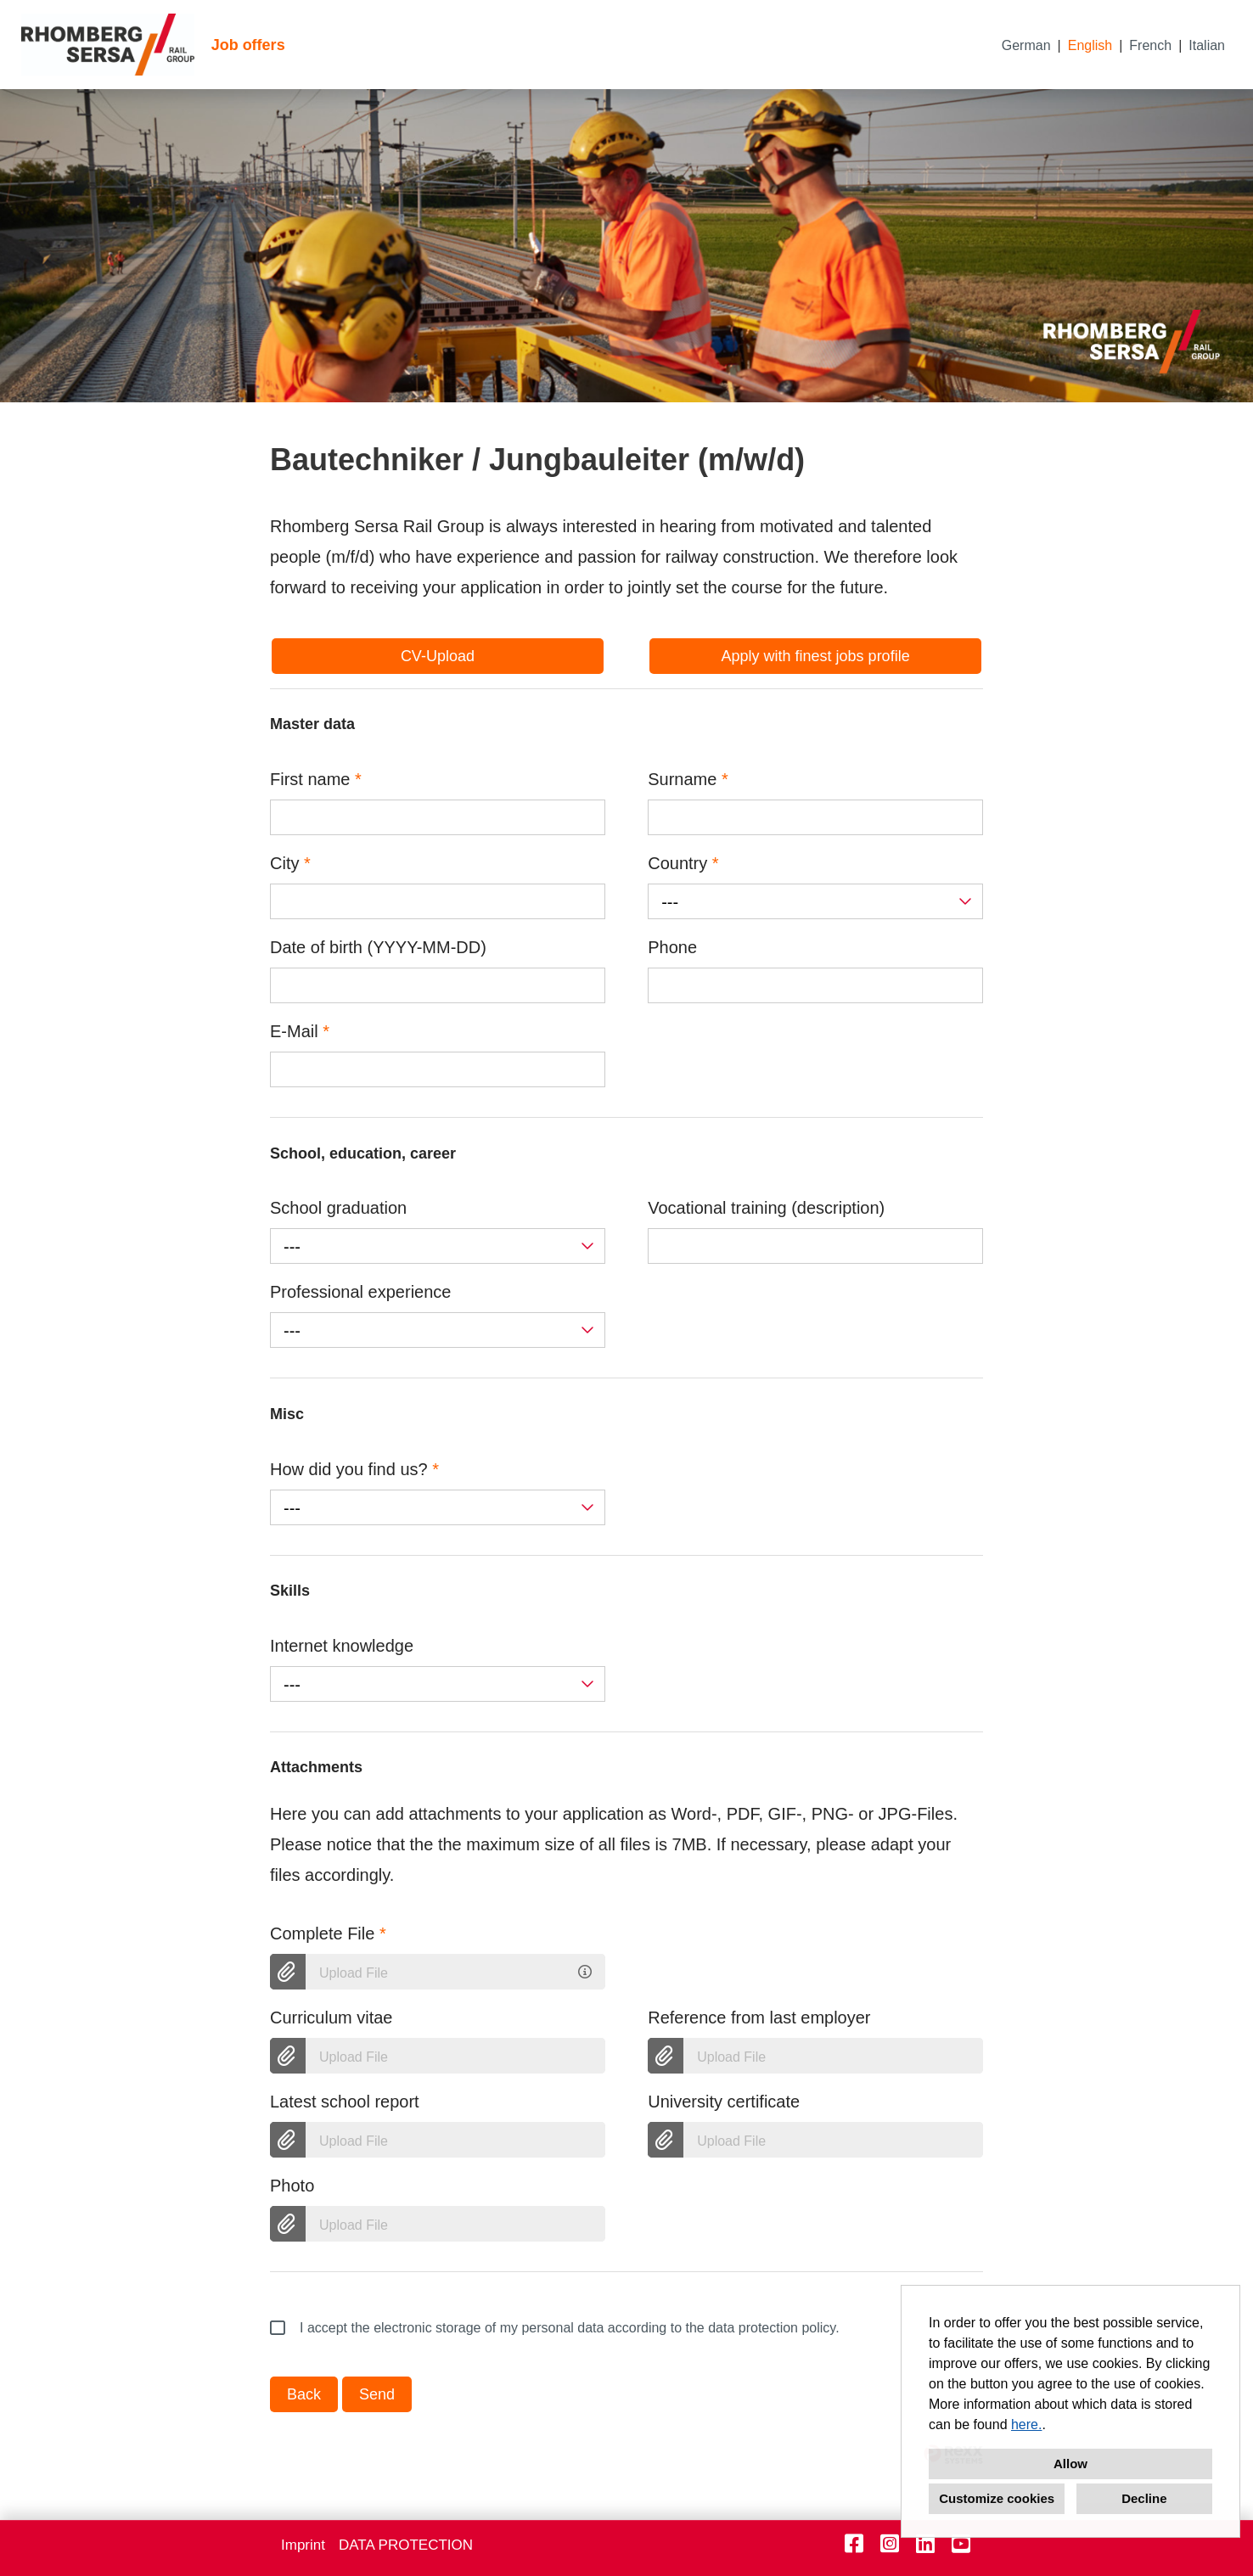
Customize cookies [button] (996, 2498)
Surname (688, 779)
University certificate (724, 2101)
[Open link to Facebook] (854, 2543)
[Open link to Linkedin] (925, 2543)
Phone (672, 947)
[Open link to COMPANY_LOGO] (107, 44)
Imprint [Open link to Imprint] (303, 2545)
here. (1026, 2424)
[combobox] (815, 901)
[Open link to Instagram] (889, 2543)
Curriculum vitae (331, 2017)
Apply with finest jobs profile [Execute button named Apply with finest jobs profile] (816, 656)
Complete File (328, 1933)
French (1150, 45)
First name (316, 779)
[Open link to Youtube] (961, 2543)
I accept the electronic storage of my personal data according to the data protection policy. (555, 2328)
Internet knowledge (341, 1645)
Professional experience (360, 1291)
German (1026, 45)
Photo (292, 2185)
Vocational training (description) (766, 1207)
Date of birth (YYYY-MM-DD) (378, 947)
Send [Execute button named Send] (377, 2394)
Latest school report (344, 2101)
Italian (1206, 45)
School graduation (338, 1207)
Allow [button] (1070, 2463)
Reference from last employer (759, 2017)
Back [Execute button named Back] (304, 2394)
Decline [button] (1143, 2498)
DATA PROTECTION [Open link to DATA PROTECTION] (406, 2545)
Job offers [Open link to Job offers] (248, 44)
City (290, 863)
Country (683, 863)
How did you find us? (354, 1469)
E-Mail (299, 1031)
